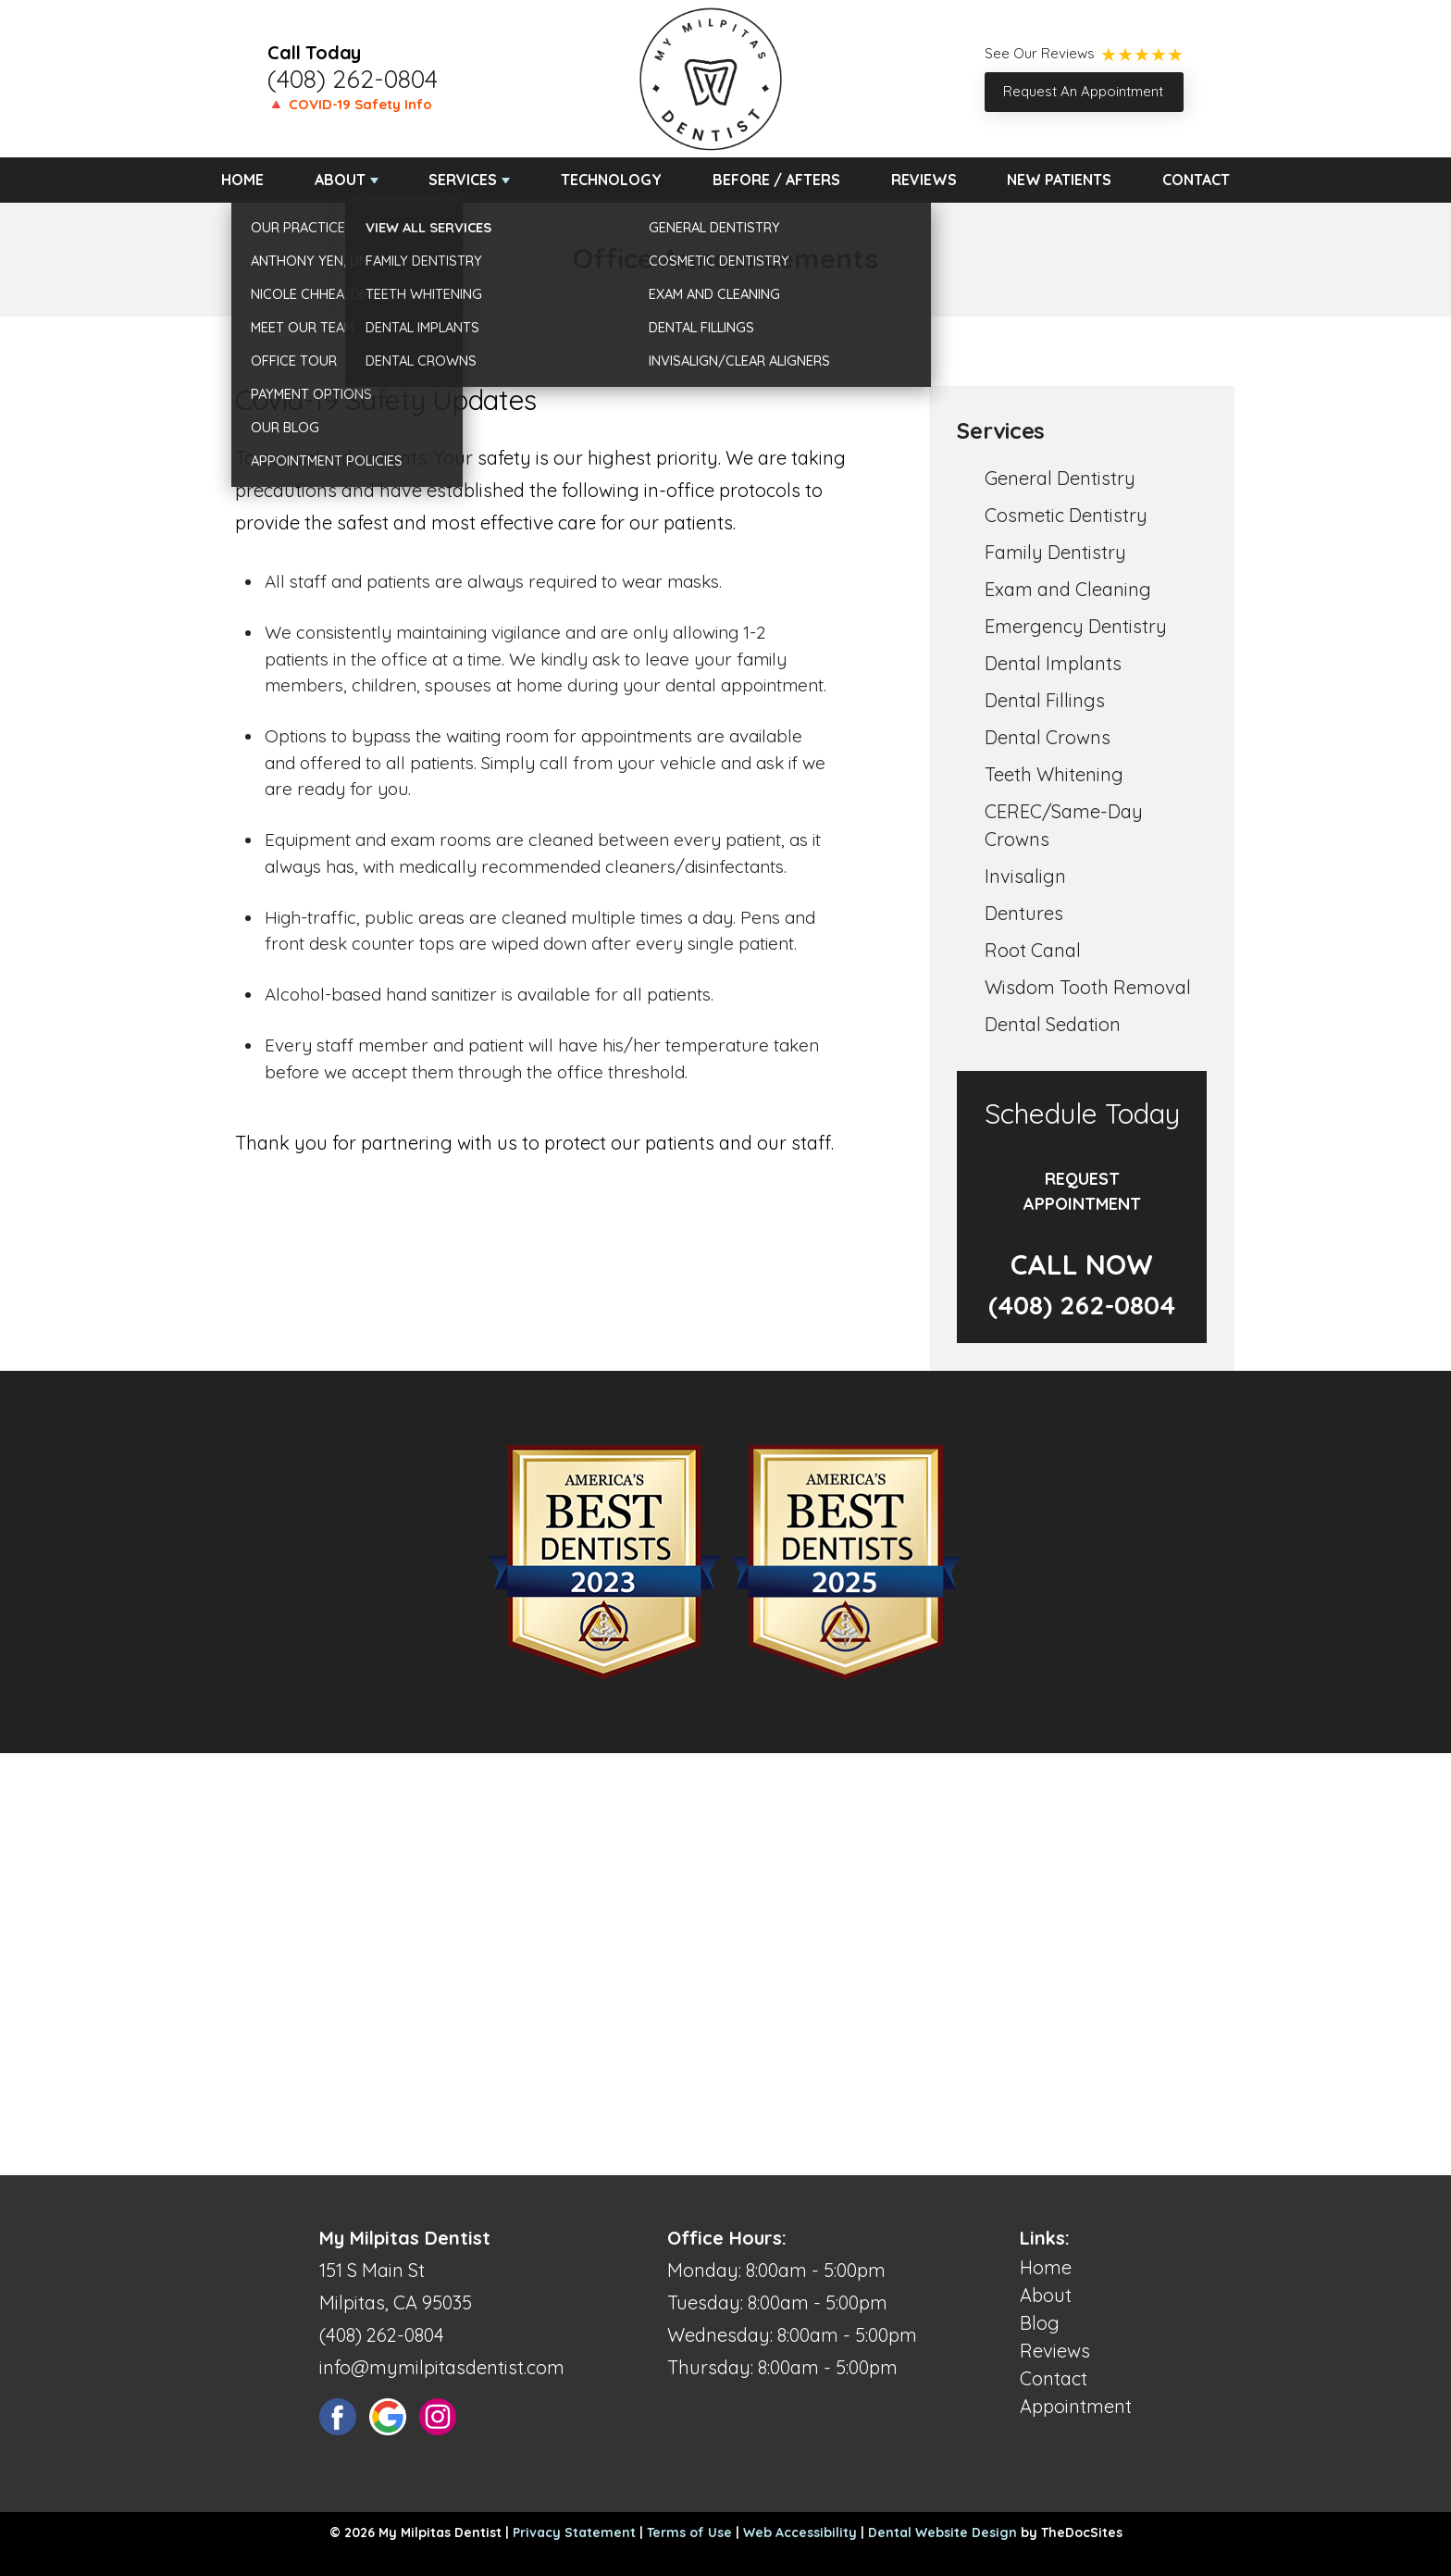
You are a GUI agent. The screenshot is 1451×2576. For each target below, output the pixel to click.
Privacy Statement (574, 2532)
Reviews (924, 179)
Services (462, 179)
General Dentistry (1060, 478)
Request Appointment (1082, 1191)
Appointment (1076, 2406)
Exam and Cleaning (1068, 589)
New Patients (1059, 179)
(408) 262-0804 (352, 78)
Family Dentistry (1055, 552)
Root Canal (1033, 950)
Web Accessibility (800, 2532)
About (340, 179)
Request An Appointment (1083, 91)
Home (242, 179)
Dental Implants (1053, 663)
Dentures (1024, 913)
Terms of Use (689, 2532)
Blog (1040, 2322)
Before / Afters (776, 179)
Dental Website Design (942, 2532)
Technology (611, 179)
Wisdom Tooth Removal (1088, 987)
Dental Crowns (1047, 737)
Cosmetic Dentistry (1066, 515)
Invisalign (1025, 876)
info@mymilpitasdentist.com (441, 2367)
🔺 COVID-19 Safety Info (349, 104)
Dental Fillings (1045, 700)
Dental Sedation (1053, 1024)
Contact (1196, 179)
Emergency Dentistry (1076, 626)
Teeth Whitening (1054, 774)
